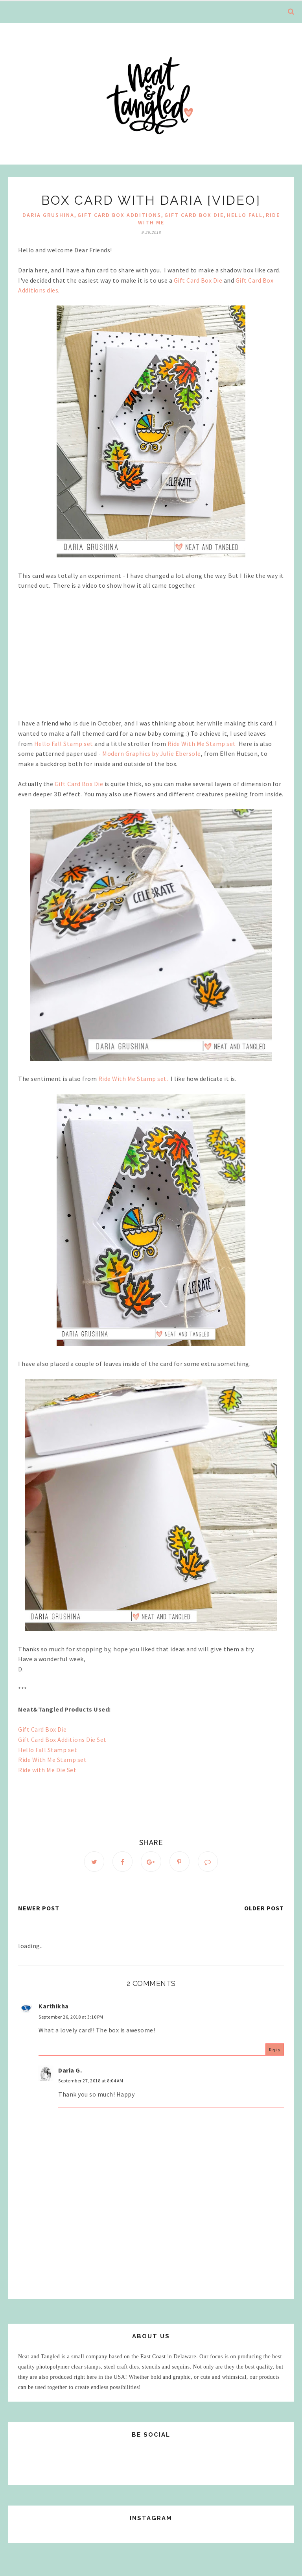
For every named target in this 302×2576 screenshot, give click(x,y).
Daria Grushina (48, 214)
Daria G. (70, 2071)
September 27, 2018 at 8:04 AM (90, 2082)
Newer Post (38, 1909)
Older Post (264, 1909)
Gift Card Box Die (194, 214)
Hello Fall (245, 214)
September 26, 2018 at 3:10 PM (71, 2018)
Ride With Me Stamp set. (134, 1079)
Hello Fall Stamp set (63, 744)
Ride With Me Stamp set (203, 744)
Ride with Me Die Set (47, 1770)
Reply (275, 2050)
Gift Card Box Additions (119, 214)
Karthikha (54, 2007)
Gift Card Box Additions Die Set (63, 1739)
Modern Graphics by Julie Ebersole (151, 753)
